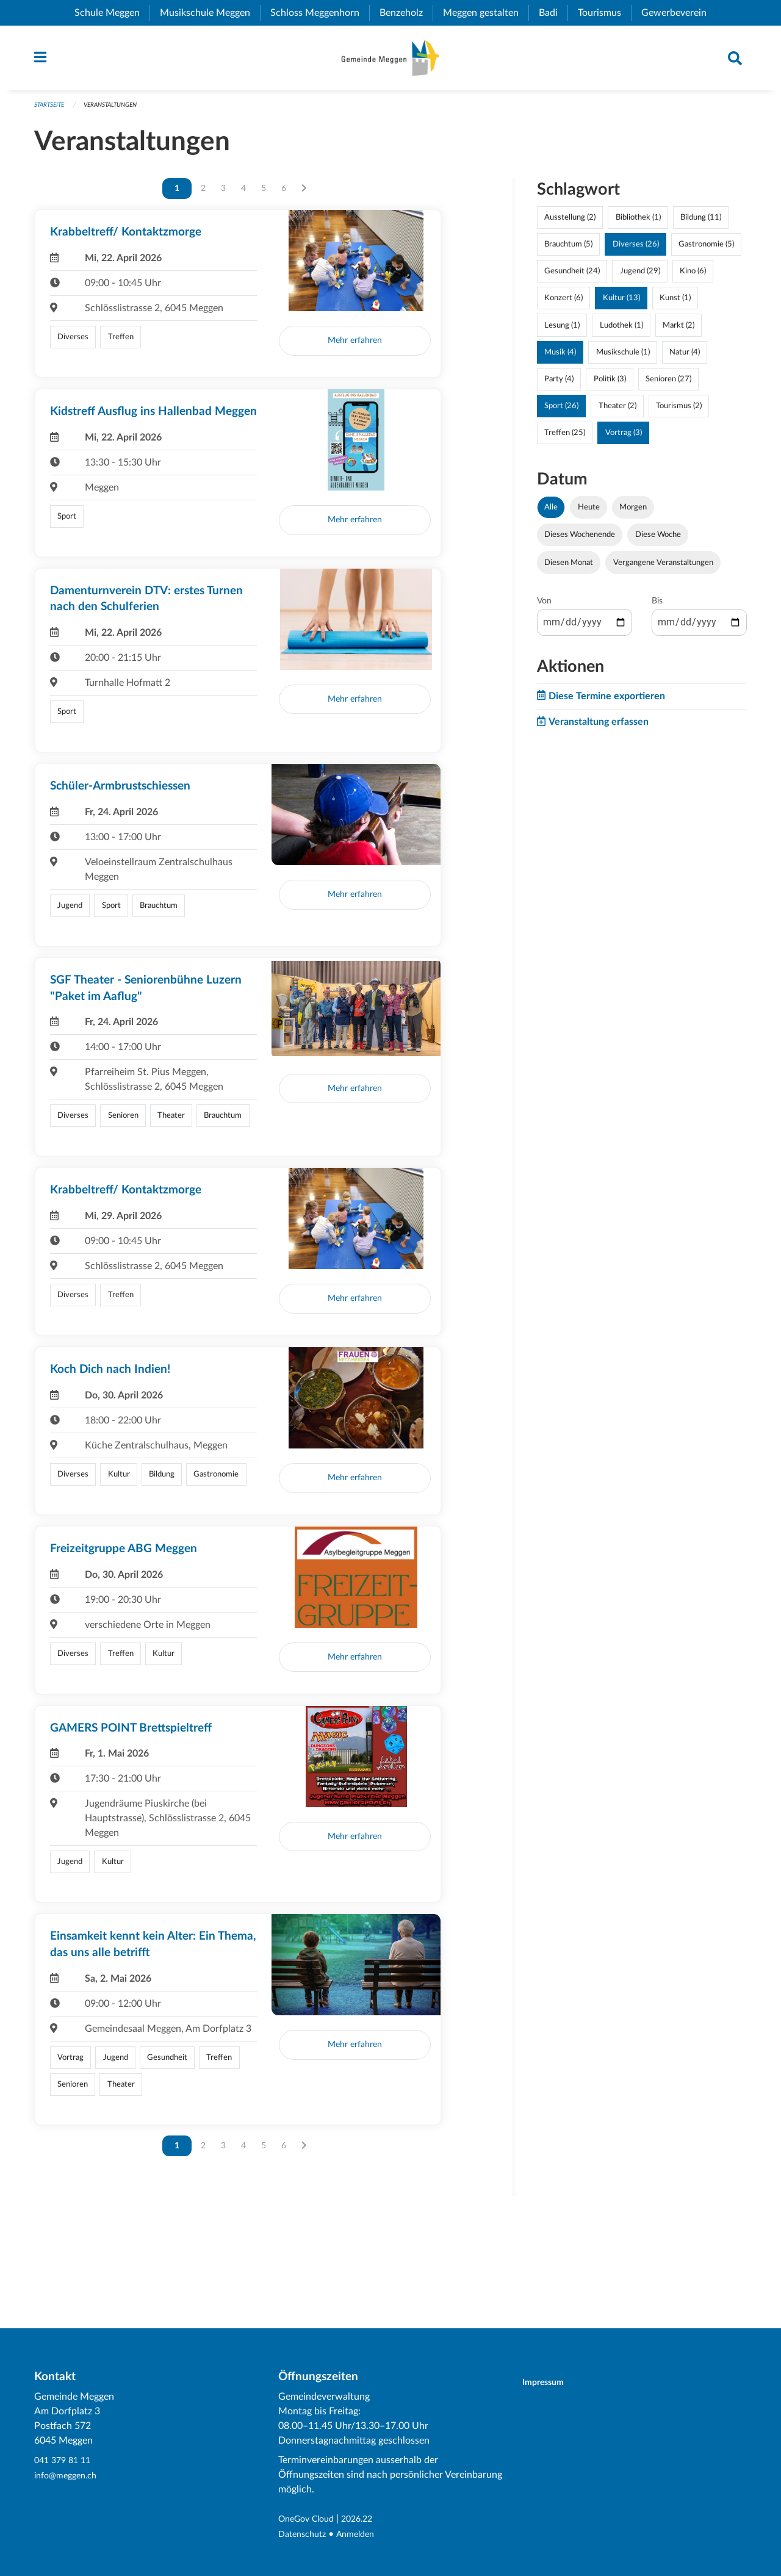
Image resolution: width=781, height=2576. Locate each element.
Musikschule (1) (623, 357)
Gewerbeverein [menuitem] (678, 13)
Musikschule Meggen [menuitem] (210, 13)
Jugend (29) (640, 277)
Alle (551, 513)
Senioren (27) (668, 385)
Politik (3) (610, 385)
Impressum (550, 2383)
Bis (657, 606)
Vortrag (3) (623, 438)
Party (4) (559, 385)
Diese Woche (658, 540)
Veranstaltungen (118, 110)
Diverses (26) (636, 250)
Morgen (633, 513)
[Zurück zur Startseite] (390, 61)
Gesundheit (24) (572, 277)
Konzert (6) (563, 304)
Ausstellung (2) (570, 223)
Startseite (51, 110)
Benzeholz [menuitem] (406, 13)
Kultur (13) (621, 304)
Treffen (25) (564, 438)
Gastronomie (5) (706, 250)
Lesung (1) (562, 330)
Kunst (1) (675, 304)
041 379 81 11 (65, 2461)
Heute (589, 513)
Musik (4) (560, 357)
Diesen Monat (568, 568)
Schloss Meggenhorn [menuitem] (319, 13)
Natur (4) (684, 357)
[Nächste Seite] (304, 194)
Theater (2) (617, 412)
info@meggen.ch (69, 2476)
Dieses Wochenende (579, 540)
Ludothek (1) (621, 330)
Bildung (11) (700, 223)
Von (544, 606)
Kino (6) (693, 277)
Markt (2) (678, 330)
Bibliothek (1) (638, 223)
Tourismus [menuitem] (604, 13)
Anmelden (364, 2534)
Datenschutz (305, 2534)
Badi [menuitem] (553, 13)
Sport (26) (561, 412)
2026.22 (367, 2520)
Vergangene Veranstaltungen (663, 568)
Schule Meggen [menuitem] (111, 13)
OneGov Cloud (310, 2520)
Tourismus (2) (679, 412)
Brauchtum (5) (568, 250)
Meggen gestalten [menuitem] (485, 13)
